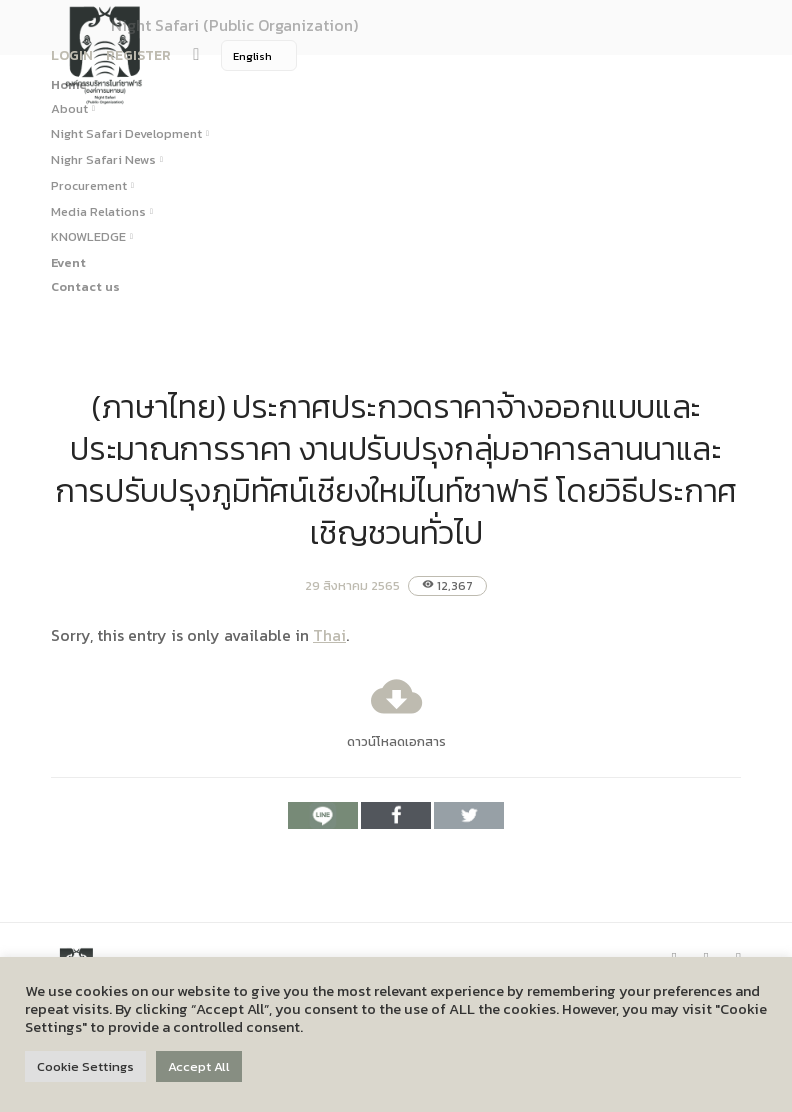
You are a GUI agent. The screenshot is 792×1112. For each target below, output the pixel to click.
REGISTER (138, 55)
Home (69, 84)
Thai (329, 635)
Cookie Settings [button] (85, 1066)
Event (68, 262)
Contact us (85, 286)
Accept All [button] (199, 1066)
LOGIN (72, 55)
